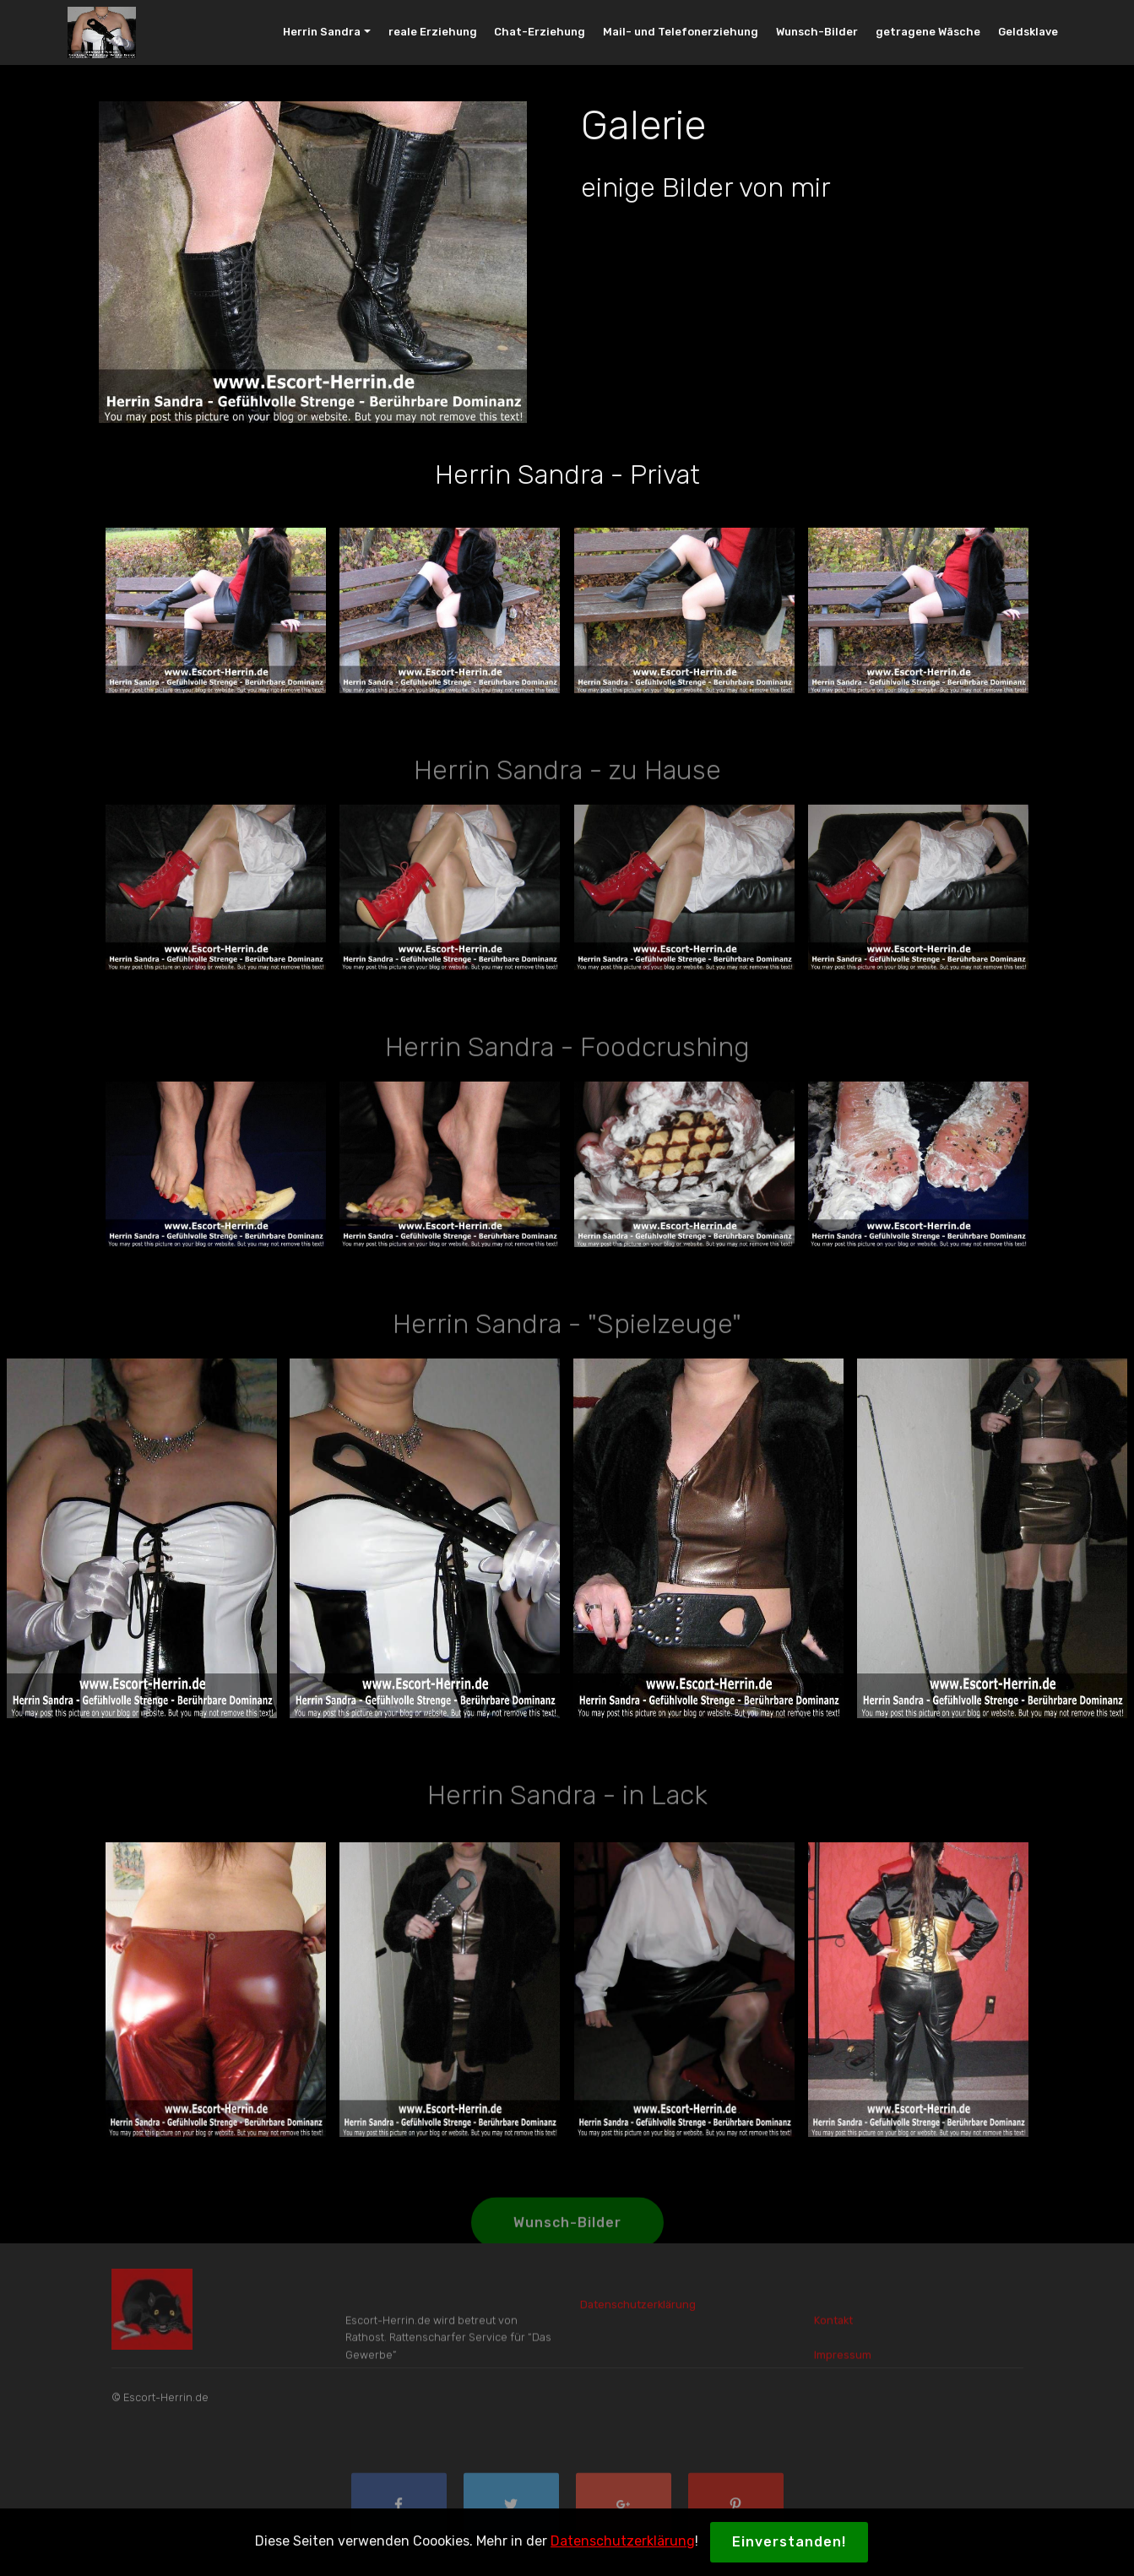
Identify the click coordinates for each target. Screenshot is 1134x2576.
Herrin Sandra (322, 31)
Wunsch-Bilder (817, 31)
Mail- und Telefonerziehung (680, 31)
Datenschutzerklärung (623, 2541)
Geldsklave (1028, 31)
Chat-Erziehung (539, 31)
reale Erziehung (432, 31)
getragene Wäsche (928, 31)
